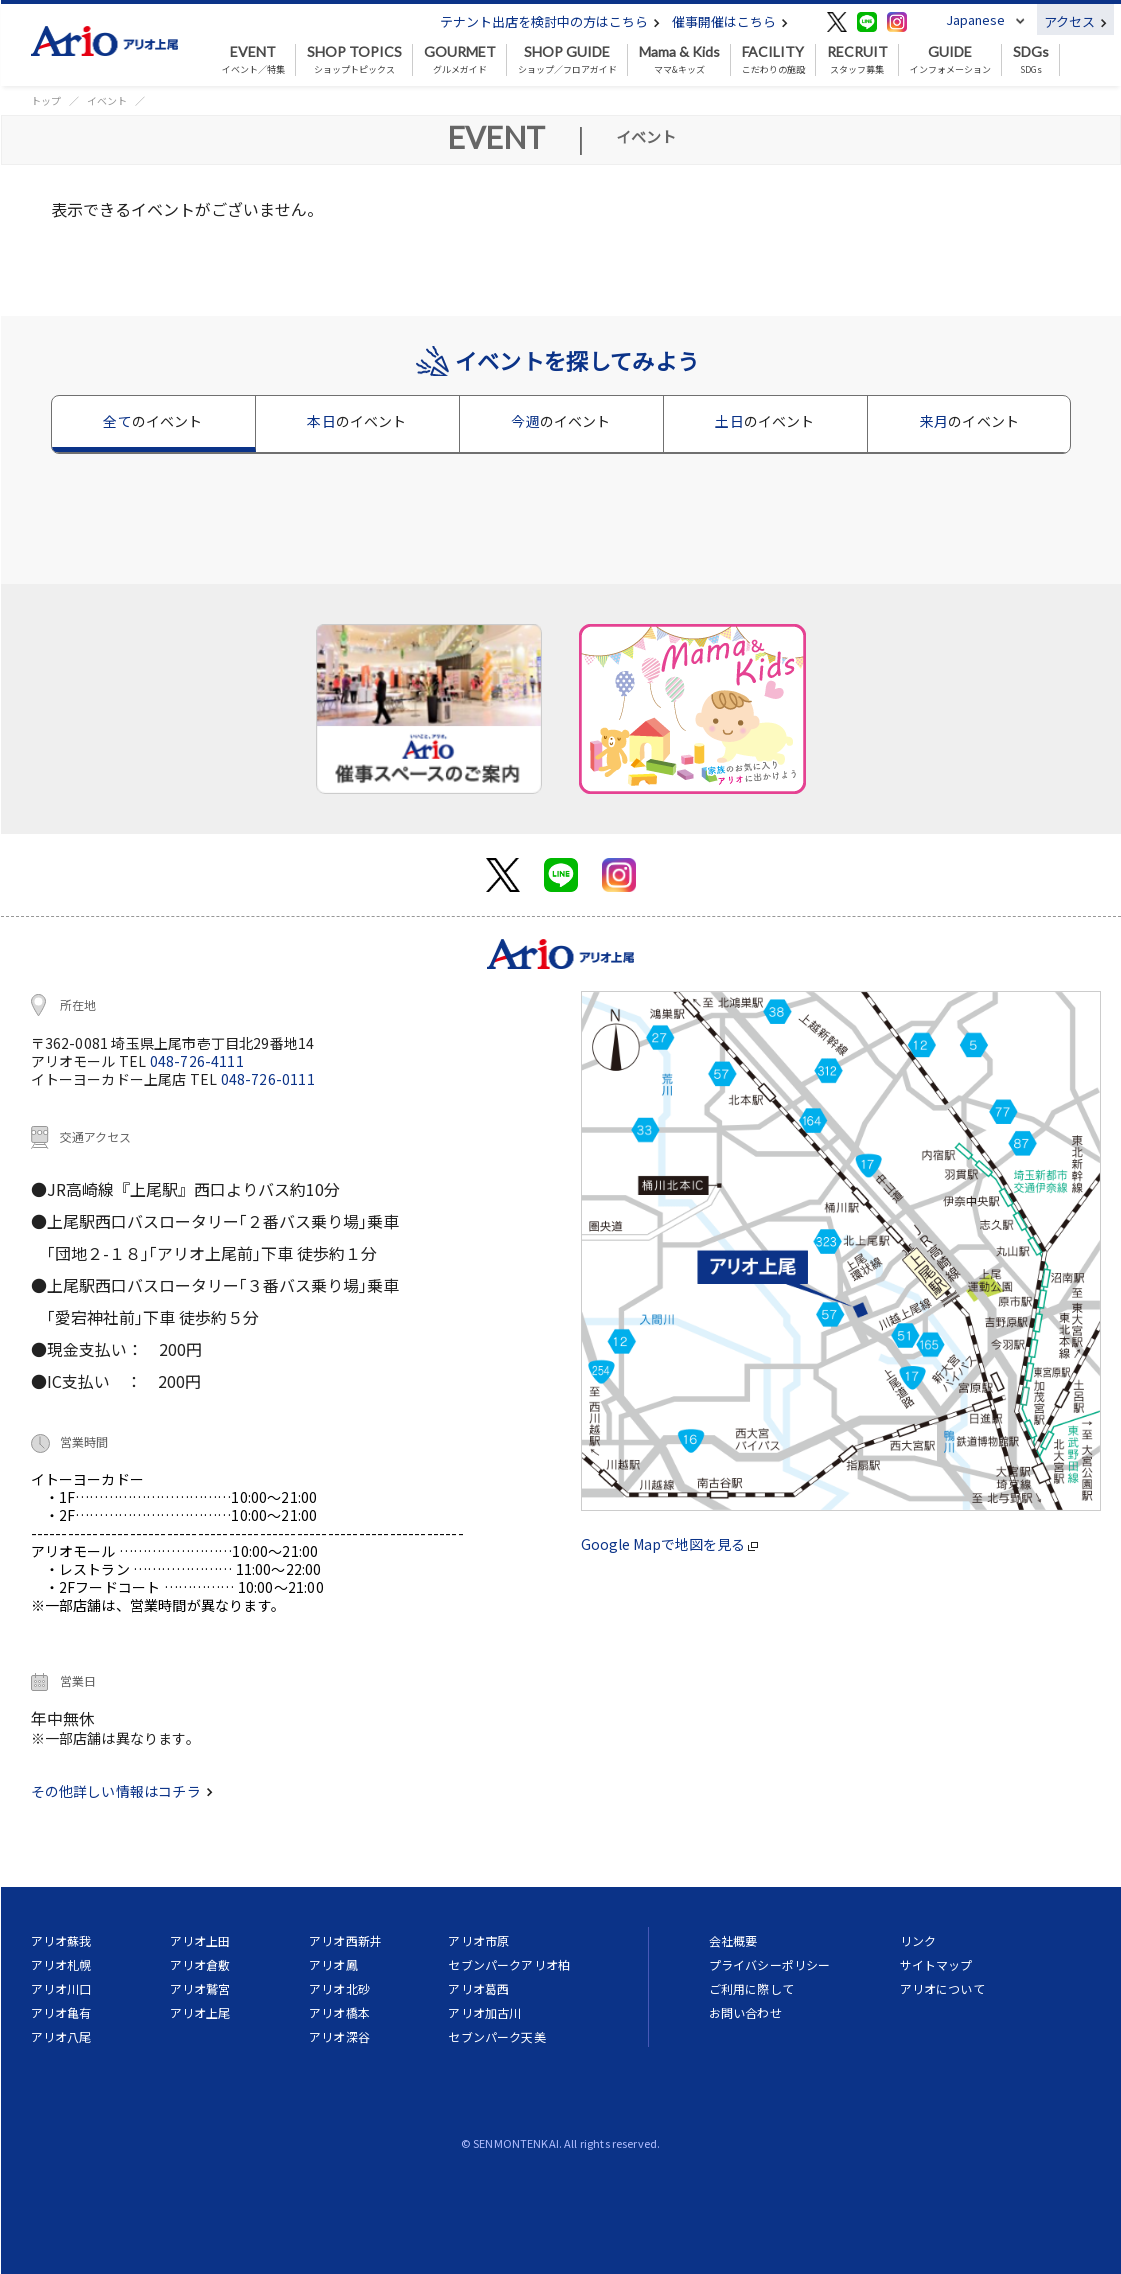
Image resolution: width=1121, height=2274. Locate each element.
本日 (356, 421)
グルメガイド (460, 60)
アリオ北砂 (339, 1988)
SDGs (1031, 60)
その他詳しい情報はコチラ (122, 1791)
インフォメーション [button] (950, 60)
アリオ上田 (200, 1940)
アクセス (1075, 21)
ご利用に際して (751, 1988)
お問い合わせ (745, 2012)
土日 (764, 421)
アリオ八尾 (61, 2036)
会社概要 (733, 1940)
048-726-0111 (268, 1079)
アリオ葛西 (478, 1988)
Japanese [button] (975, 19)
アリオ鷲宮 (200, 1988)
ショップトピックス (354, 60)
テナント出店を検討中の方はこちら (550, 21)
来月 (969, 421)
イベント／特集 (253, 60)
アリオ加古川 (484, 2012)
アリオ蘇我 (61, 1940)
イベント (107, 100)
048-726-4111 (197, 1061)
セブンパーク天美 (496, 2036)
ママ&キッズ (679, 60)
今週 (560, 421)
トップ (46, 100)
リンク (918, 1940)
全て (152, 421)
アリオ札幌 (61, 1964)
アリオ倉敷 (200, 1964)
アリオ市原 (478, 1940)
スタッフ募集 (857, 60)
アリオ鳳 (333, 1964)
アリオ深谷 (339, 2036)
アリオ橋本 (339, 2012)
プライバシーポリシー (770, 1964)
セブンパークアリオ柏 (509, 1964)
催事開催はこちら (730, 21)
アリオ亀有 (61, 2012)
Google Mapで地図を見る (669, 1544)
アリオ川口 (61, 1988)
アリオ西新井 (345, 1940)
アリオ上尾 (200, 2012)
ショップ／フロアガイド (567, 60)
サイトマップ (936, 1964)
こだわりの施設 (773, 60)
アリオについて (942, 1988)
